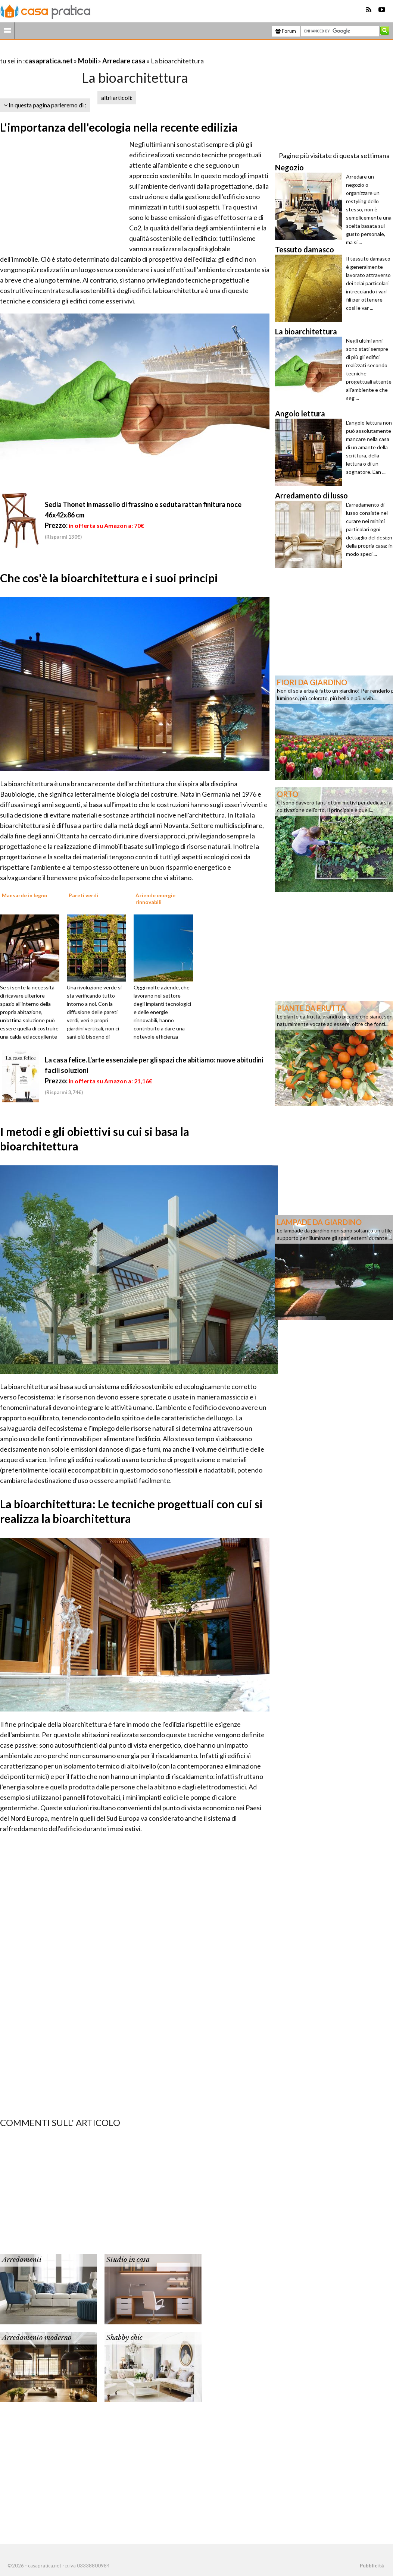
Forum (285, 31)
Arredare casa (124, 61)
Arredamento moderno (36, 2338)
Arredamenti (21, 2260)
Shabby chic (124, 2338)
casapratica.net (49, 61)
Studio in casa (128, 2260)
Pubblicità (372, 2566)
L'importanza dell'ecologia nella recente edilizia (119, 127)
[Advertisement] (87, 51)
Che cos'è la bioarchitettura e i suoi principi (109, 578)
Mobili (87, 61)
